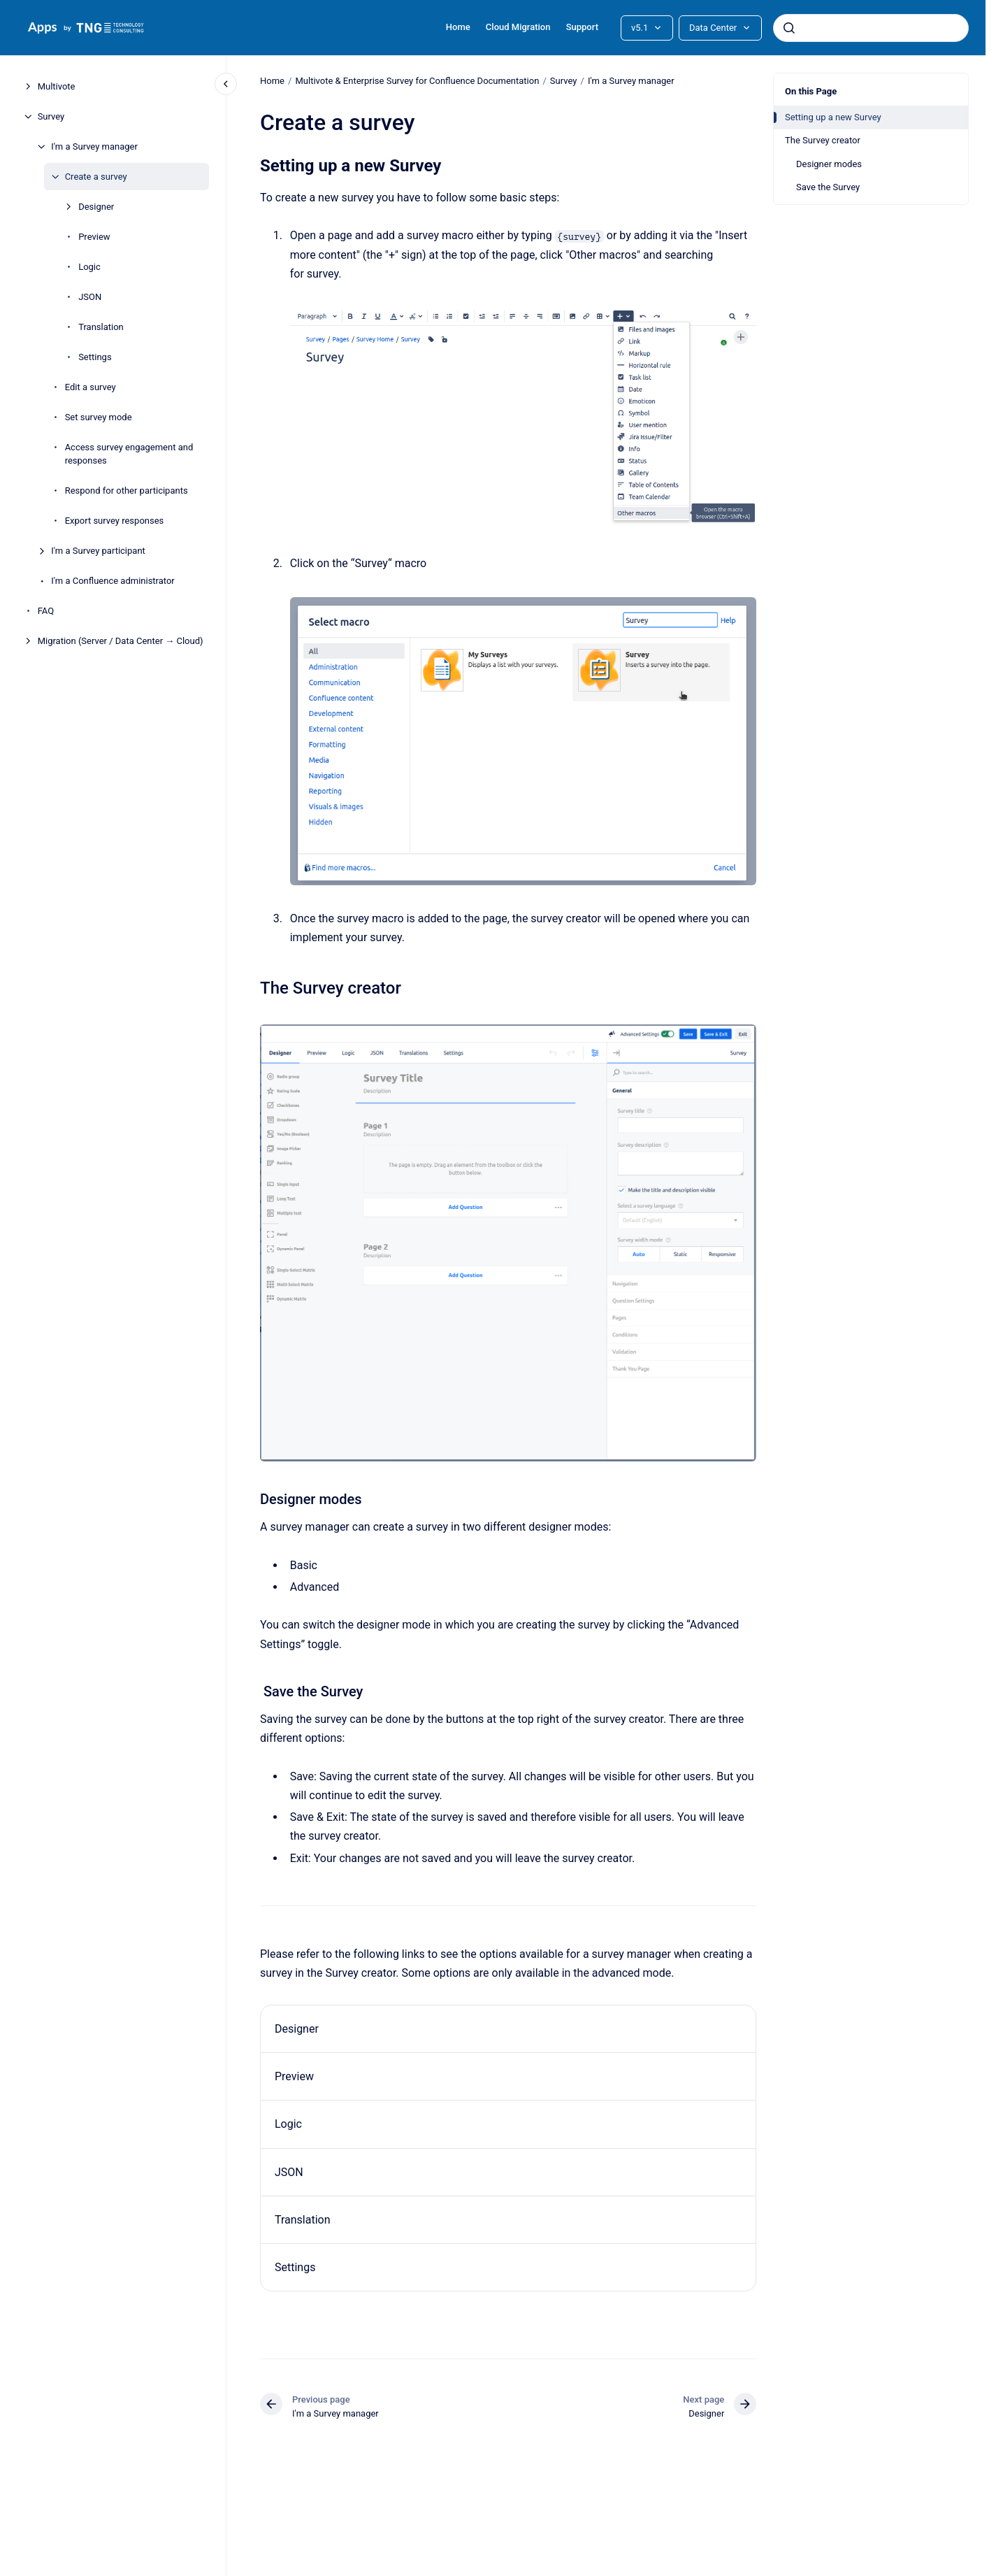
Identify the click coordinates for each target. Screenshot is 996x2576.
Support (582, 27)
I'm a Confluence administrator (113, 580)
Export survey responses (114, 520)
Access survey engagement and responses (129, 454)
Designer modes (829, 164)
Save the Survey (828, 187)
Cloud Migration (518, 27)
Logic (89, 267)
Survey (51, 116)
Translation (101, 327)
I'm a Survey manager (94, 146)
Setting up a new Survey (833, 117)
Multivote (56, 86)
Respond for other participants (126, 490)
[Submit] (789, 28)
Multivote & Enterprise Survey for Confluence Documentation (417, 81)
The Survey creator (822, 140)
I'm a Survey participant (98, 550)
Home (458, 27)
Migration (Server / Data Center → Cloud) (120, 641)
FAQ (46, 611)
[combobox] (871, 28)
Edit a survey (90, 387)
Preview (94, 236)
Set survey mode (98, 417)
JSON (89, 297)
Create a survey (96, 176)
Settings (94, 357)
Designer (96, 206)
